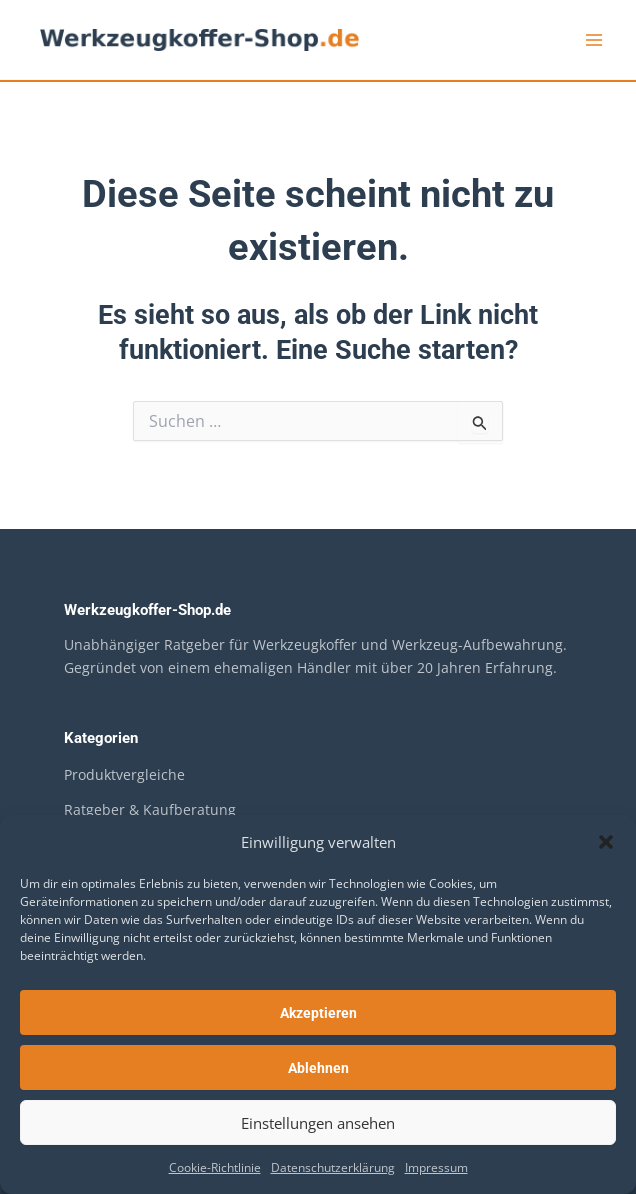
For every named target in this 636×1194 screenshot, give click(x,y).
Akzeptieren (318, 1013)
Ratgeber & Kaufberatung (150, 809)
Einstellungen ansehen (318, 1123)
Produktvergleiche (124, 774)
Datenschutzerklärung (333, 1167)
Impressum (436, 1167)
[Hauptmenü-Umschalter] (594, 40)
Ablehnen (318, 1068)
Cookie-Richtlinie (215, 1167)
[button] (606, 842)
